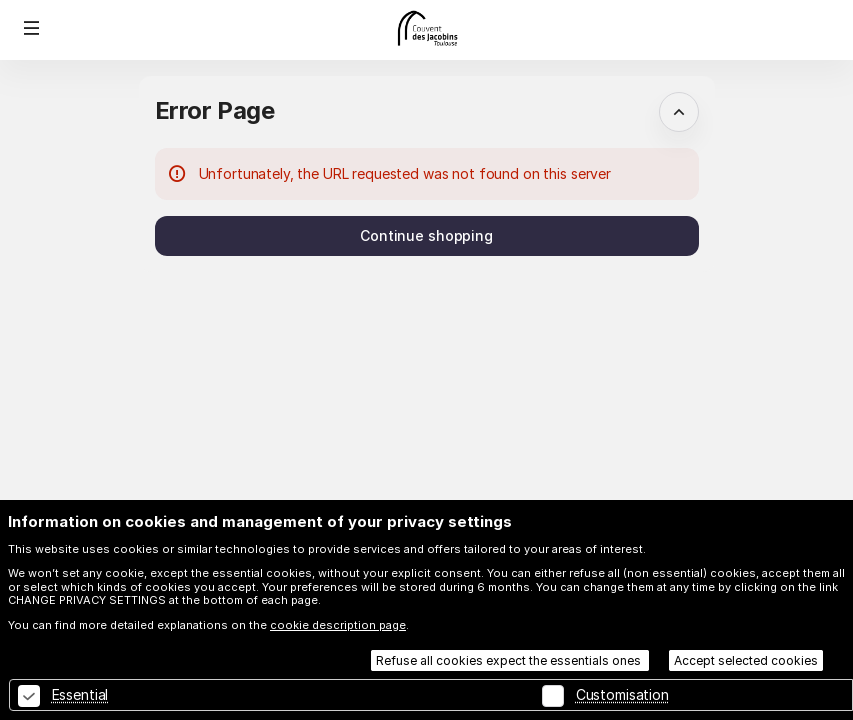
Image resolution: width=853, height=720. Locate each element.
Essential (80, 694)
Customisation (622, 694)
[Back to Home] (427, 30)
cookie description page (338, 625)
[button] (32, 28)
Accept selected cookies (746, 660)
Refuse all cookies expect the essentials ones (510, 660)
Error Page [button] (215, 110)
